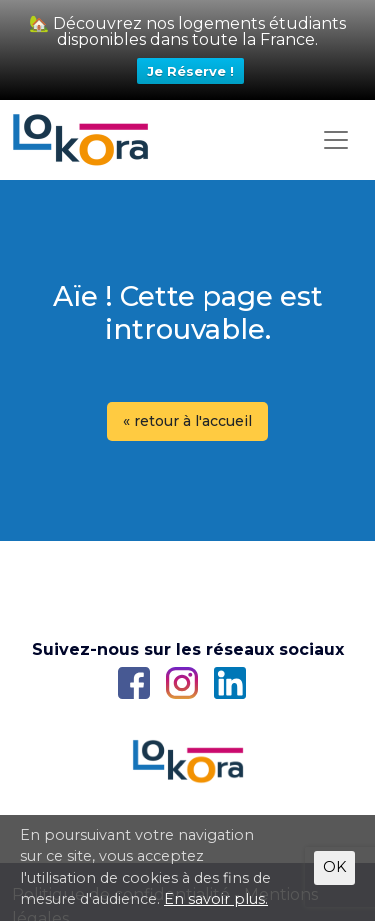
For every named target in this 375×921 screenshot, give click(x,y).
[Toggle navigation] (336, 140)
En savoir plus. (216, 899)
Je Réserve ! (190, 71)
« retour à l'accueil (187, 421)
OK (334, 867)
